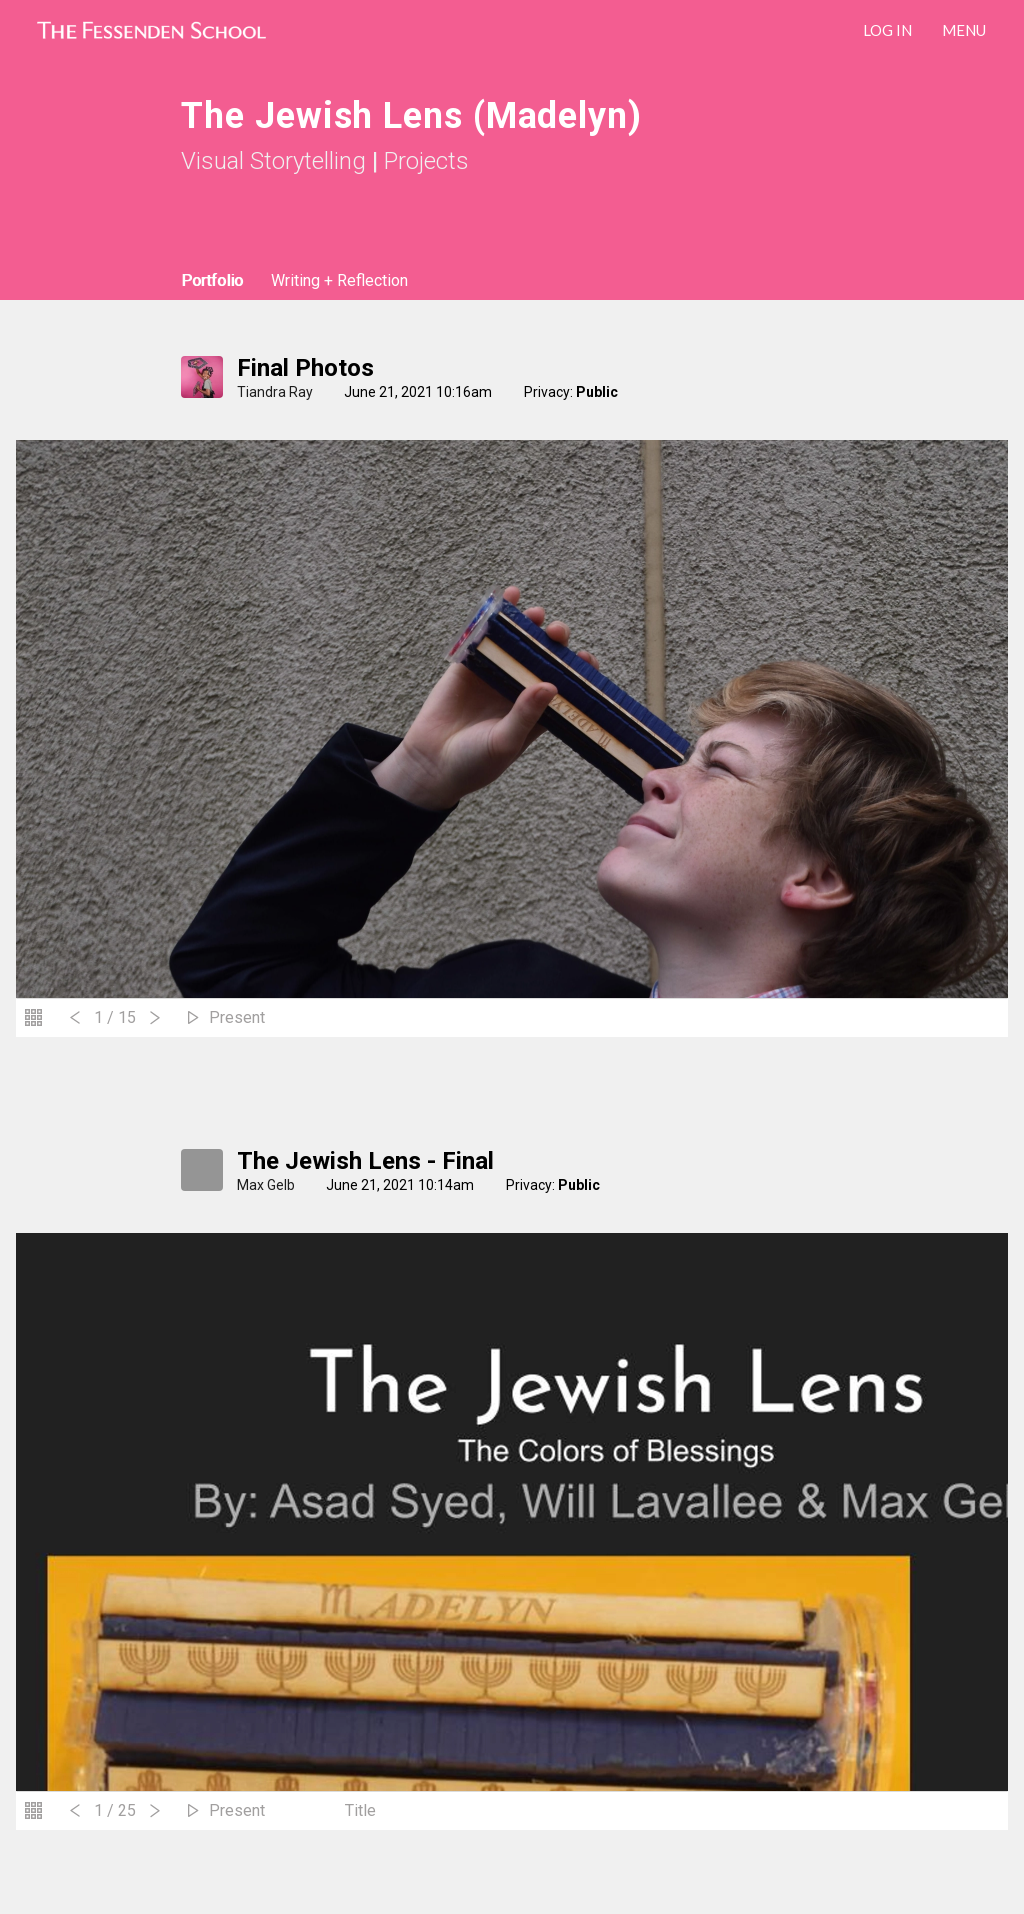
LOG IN (887, 30)
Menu (964, 30)
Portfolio (212, 280)
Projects (426, 161)
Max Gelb (266, 1185)
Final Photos (305, 368)
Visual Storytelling (273, 161)
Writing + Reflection (339, 280)
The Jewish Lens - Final (365, 1161)
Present (237, 1017)
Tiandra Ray (275, 392)
